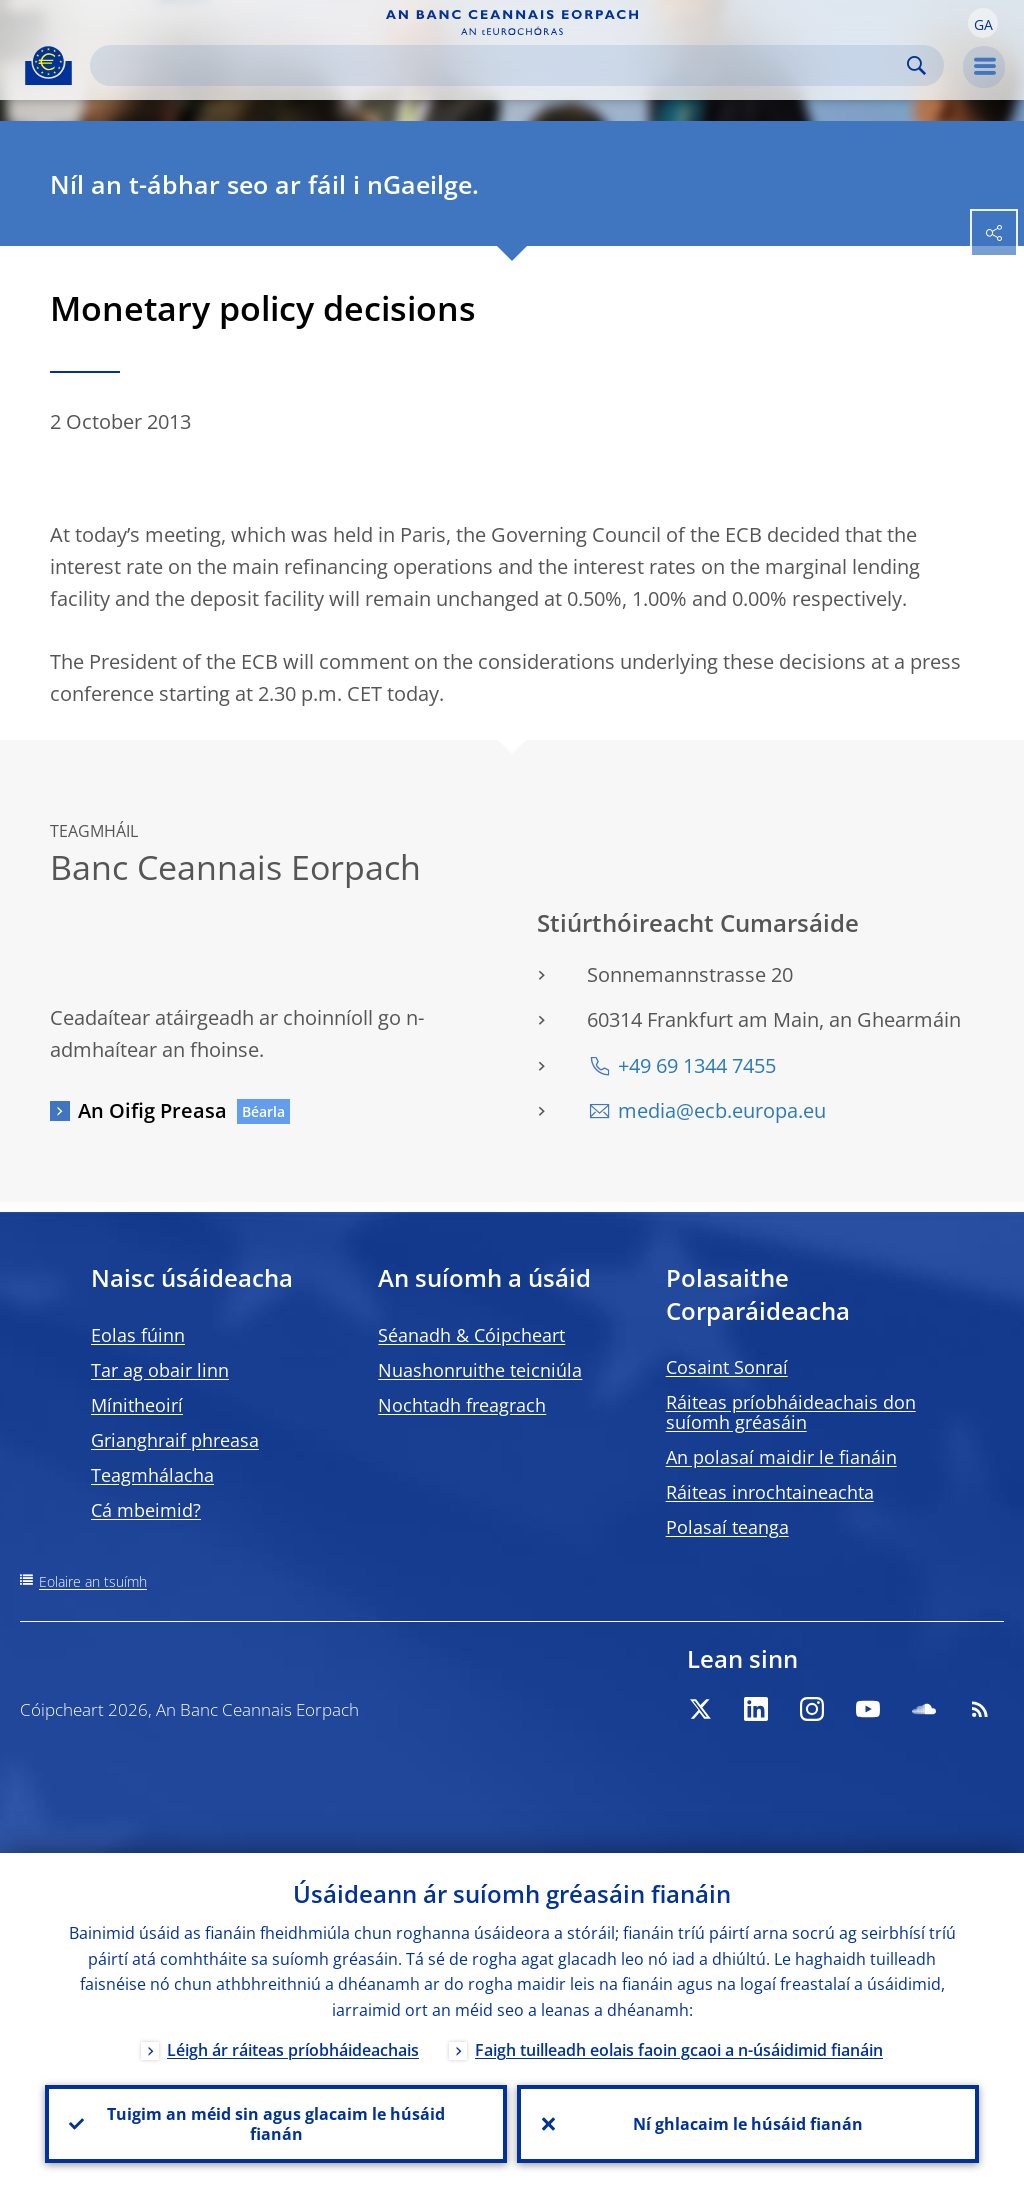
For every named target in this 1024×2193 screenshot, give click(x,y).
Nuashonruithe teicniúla (480, 1370)
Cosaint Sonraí (727, 1367)
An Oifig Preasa (152, 1110)
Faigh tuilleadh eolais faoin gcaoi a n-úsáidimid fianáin (679, 2050)
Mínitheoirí (137, 1405)
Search (916, 65)
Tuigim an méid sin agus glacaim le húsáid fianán (276, 2124)
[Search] (501, 65)
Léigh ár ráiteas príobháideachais (293, 2050)
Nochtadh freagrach (462, 1405)
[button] (983, 23)
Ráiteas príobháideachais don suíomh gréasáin (791, 1412)
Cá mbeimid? (146, 1510)
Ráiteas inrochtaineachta (770, 1492)
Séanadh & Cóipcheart (471, 1335)
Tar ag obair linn (160, 1370)
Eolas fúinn (138, 1335)
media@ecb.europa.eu (722, 1110)
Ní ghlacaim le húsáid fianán (748, 2124)
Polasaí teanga (727, 1527)
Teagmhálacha (152, 1475)
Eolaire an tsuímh (93, 1581)
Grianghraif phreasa (175, 1440)
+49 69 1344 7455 (697, 1065)
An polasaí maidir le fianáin (781, 1457)
